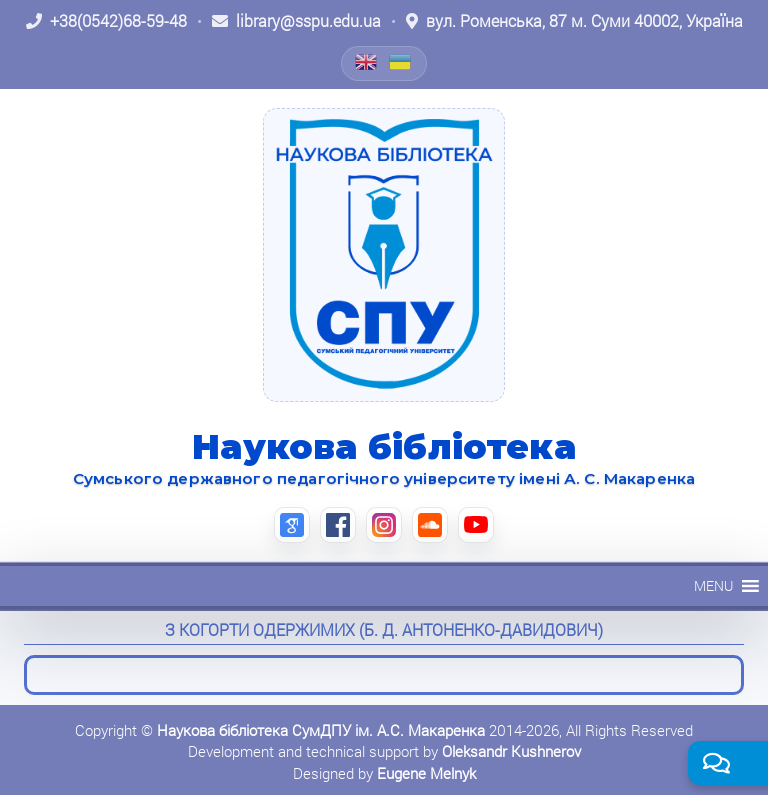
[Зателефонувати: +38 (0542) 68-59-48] (106, 21)
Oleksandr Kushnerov (511, 751)
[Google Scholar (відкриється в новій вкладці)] (292, 525)
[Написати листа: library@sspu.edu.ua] (296, 21)
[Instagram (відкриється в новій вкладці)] (384, 525)
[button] (713, 586)
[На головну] (384, 255)
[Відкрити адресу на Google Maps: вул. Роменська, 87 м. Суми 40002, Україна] (574, 21)
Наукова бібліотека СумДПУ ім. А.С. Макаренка (321, 730)
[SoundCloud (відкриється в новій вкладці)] (430, 525)
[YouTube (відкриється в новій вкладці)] (476, 525)
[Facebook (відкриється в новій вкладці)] (338, 525)
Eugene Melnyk (426, 773)
